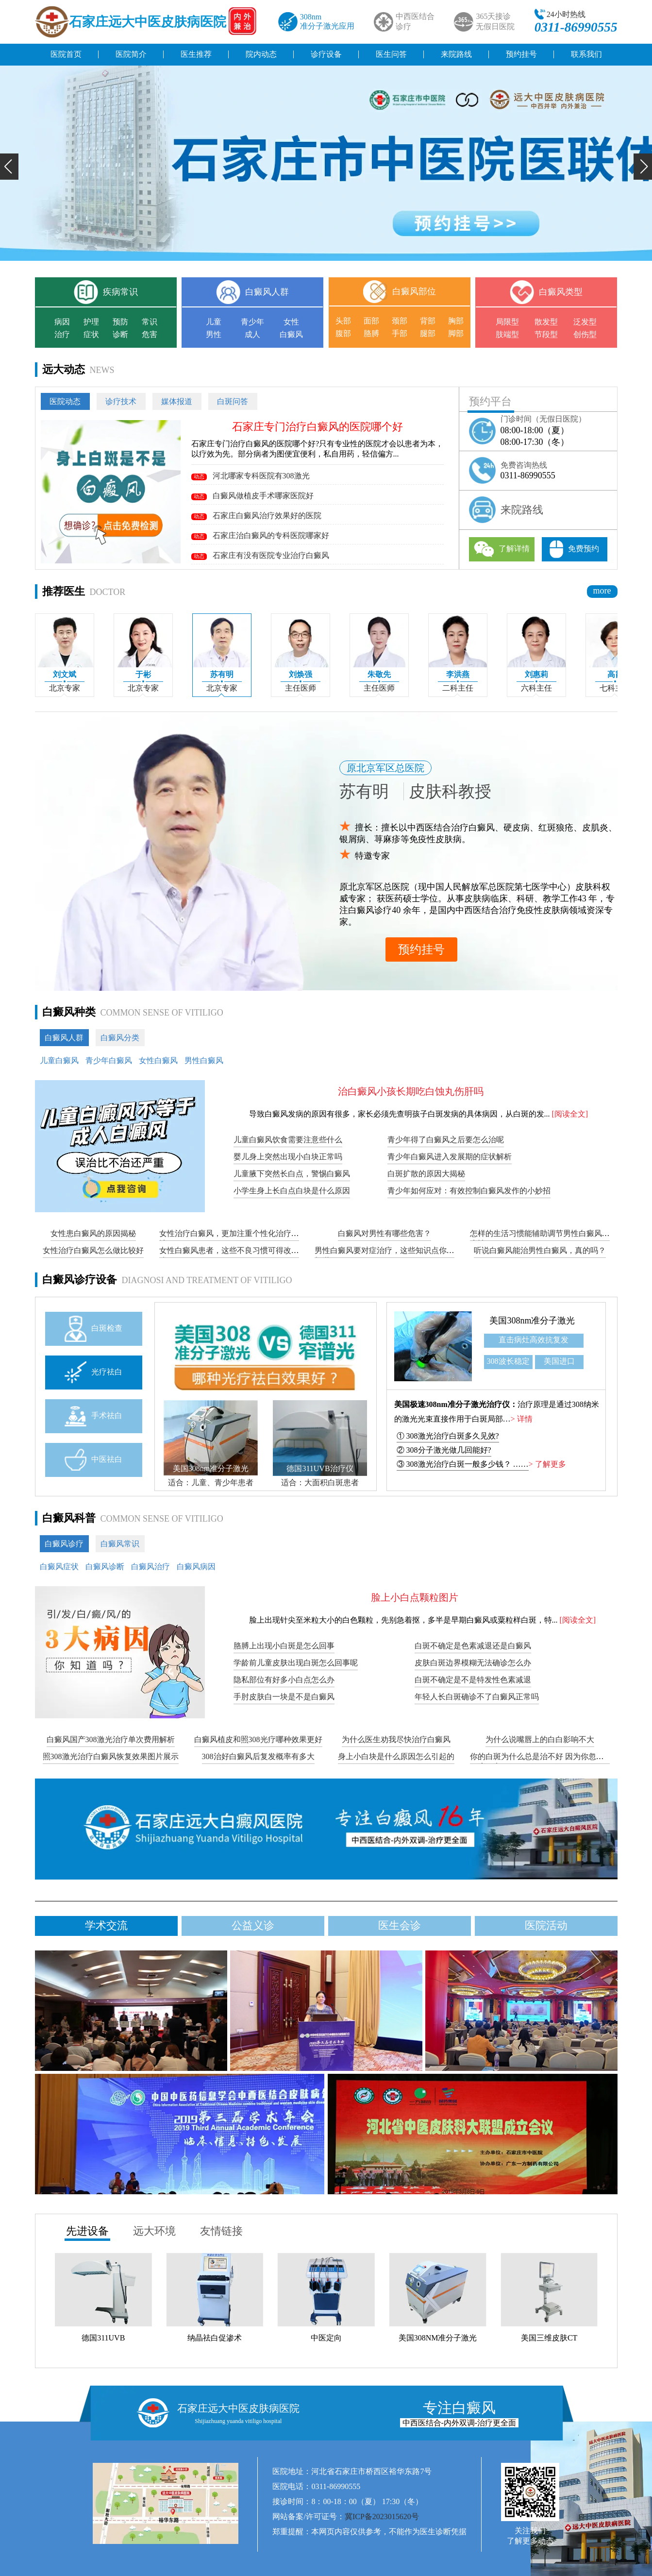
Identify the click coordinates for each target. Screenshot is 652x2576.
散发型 (546, 322)
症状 (91, 334)
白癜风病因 (196, 1566)
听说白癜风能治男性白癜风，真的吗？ (540, 1250)
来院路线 (456, 54)
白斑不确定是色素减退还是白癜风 (473, 1646)
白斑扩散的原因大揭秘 (426, 1173)
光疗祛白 (93, 1372)
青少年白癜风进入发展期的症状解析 (449, 1156)
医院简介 (131, 54)
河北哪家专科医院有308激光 (250, 476)
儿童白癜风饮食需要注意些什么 (288, 1139)
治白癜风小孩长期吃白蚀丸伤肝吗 (411, 1091)
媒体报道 (176, 401)
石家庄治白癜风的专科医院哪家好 (260, 535)
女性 (291, 322)
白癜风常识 (119, 1544)
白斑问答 (232, 401)
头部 (343, 321)
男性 (213, 334)
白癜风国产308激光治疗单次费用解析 (111, 1739)
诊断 (120, 334)
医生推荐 (196, 54)
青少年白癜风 (108, 1060)
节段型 (546, 334)
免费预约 (574, 549)
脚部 (456, 333)
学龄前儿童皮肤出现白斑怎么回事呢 (296, 1663)
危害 (149, 334)
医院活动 (546, 1925)
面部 (371, 321)
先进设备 (87, 2231)
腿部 (427, 333)
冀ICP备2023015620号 (382, 2516)
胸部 (456, 321)
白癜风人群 (64, 1038)
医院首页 (66, 54)
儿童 (213, 322)
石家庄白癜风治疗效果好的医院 (256, 515)
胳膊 (371, 333)
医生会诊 (399, 1925)
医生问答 (391, 54)
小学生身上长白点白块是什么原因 (292, 1190)
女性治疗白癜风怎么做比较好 (93, 1250)
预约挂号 (521, 54)
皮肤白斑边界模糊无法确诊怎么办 (473, 1663)
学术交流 (106, 1925)
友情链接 (221, 2231)
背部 (427, 321)
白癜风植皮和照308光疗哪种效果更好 (258, 1739)
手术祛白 (93, 1416)
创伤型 (585, 334)
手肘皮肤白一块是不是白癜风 (284, 1697)
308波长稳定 (508, 1361)
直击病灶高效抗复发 (533, 1340)
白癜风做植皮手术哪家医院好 (252, 495)
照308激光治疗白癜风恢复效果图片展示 (111, 1756)
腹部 (343, 333)
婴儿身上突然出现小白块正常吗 (288, 1156)
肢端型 (507, 334)
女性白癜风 (158, 1060)
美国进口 (559, 1361)
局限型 (507, 322)
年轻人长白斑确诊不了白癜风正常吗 (477, 1697)
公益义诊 (253, 1925)
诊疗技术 (120, 401)
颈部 (399, 321)
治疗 (62, 334)
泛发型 (585, 322)
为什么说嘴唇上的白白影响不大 (539, 1739)
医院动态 (65, 401)
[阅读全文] (570, 1114)
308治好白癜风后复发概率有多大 (258, 1756)
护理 (91, 322)
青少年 (252, 322)
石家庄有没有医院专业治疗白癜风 (260, 555)
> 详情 (522, 1419)
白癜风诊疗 (64, 1544)
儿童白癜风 (59, 1060)
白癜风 (291, 334)
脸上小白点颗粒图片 (414, 1597)
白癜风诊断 (104, 1566)
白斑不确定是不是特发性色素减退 (473, 1680)
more (602, 590)
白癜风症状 (59, 1566)
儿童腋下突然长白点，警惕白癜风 (292, 1173)
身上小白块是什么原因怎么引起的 (396, 1756)
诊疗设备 (326, 54)
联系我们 (586, 54)
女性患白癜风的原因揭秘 (93, 1233)
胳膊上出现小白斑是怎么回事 (284, 1646)
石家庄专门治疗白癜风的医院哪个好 (317, 427)
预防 (120, 322)
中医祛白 (93, 1460)
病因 (62, 322)
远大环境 (154, 2231)
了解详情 (502, 549)
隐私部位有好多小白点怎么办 (284, 1680)
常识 (149, 322)
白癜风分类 (119, 1038)
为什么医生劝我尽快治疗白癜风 (396, 1739)
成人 (252, 334)
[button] (9, 166)
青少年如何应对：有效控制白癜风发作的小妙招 (469, 1190)
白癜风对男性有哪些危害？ (384, 1233)
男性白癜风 (203, 1060)
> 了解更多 (547, 1464)
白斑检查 (93, 1329)
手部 (399, 333)
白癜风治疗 (150, 1566)
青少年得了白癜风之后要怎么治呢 (445, 1139)
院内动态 (261, 54)
